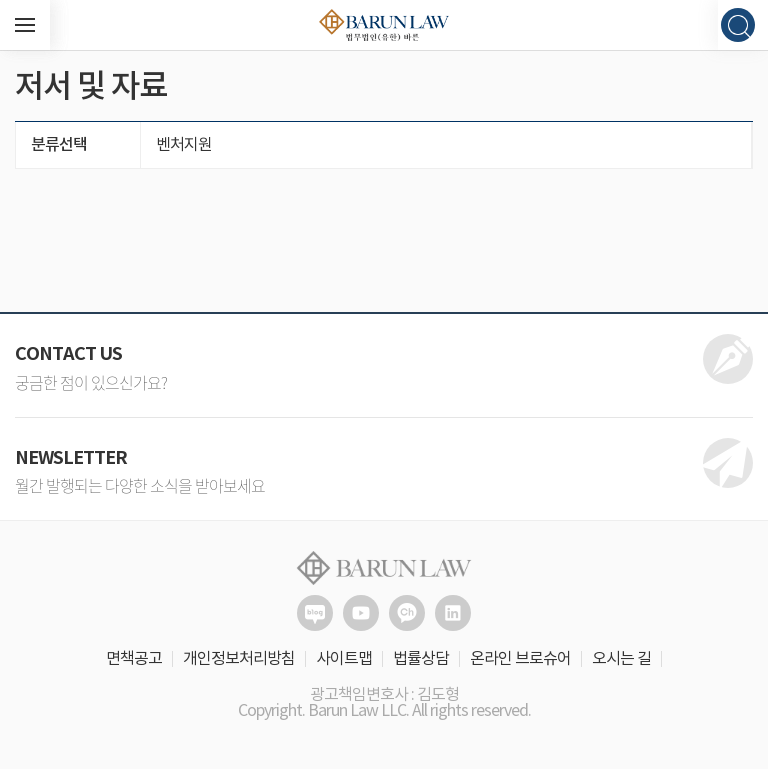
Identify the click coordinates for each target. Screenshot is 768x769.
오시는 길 (621, 659)
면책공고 (134, 659)
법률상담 (421, 659)
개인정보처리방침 (239, 659)
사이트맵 (344, 659)
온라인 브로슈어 (520, 659)
